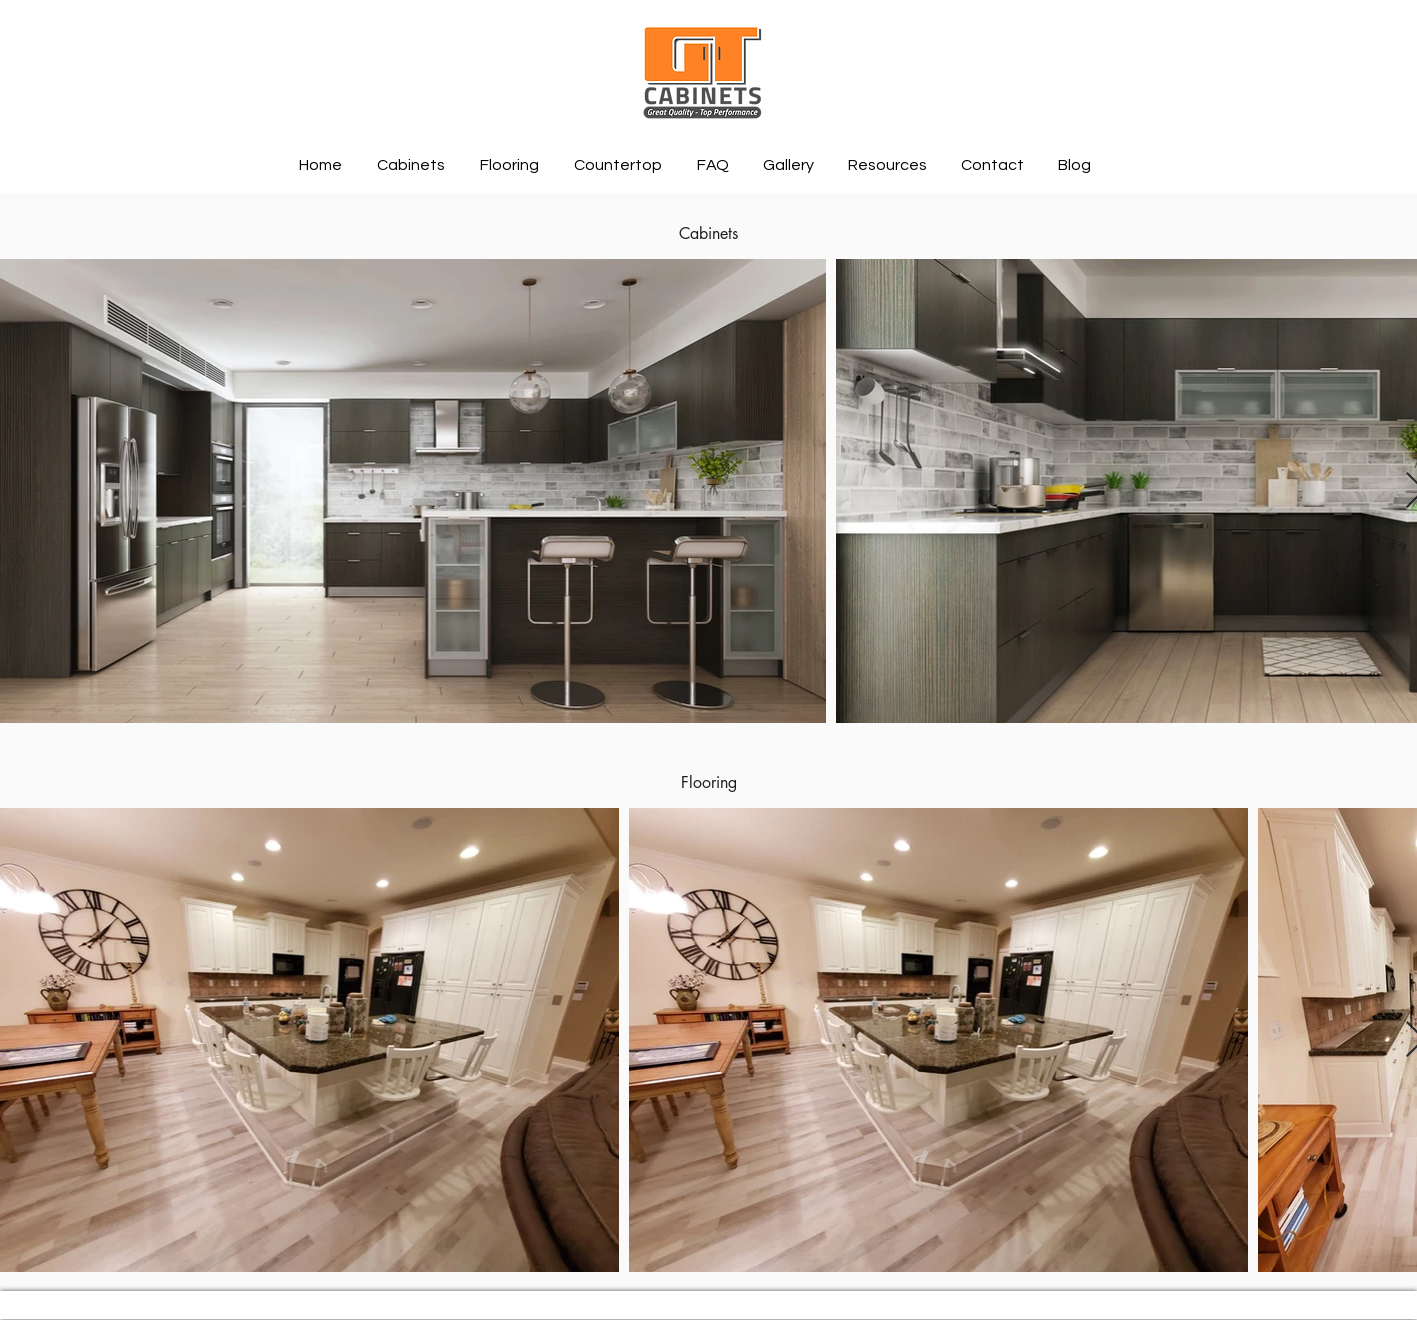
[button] (413, 165)
